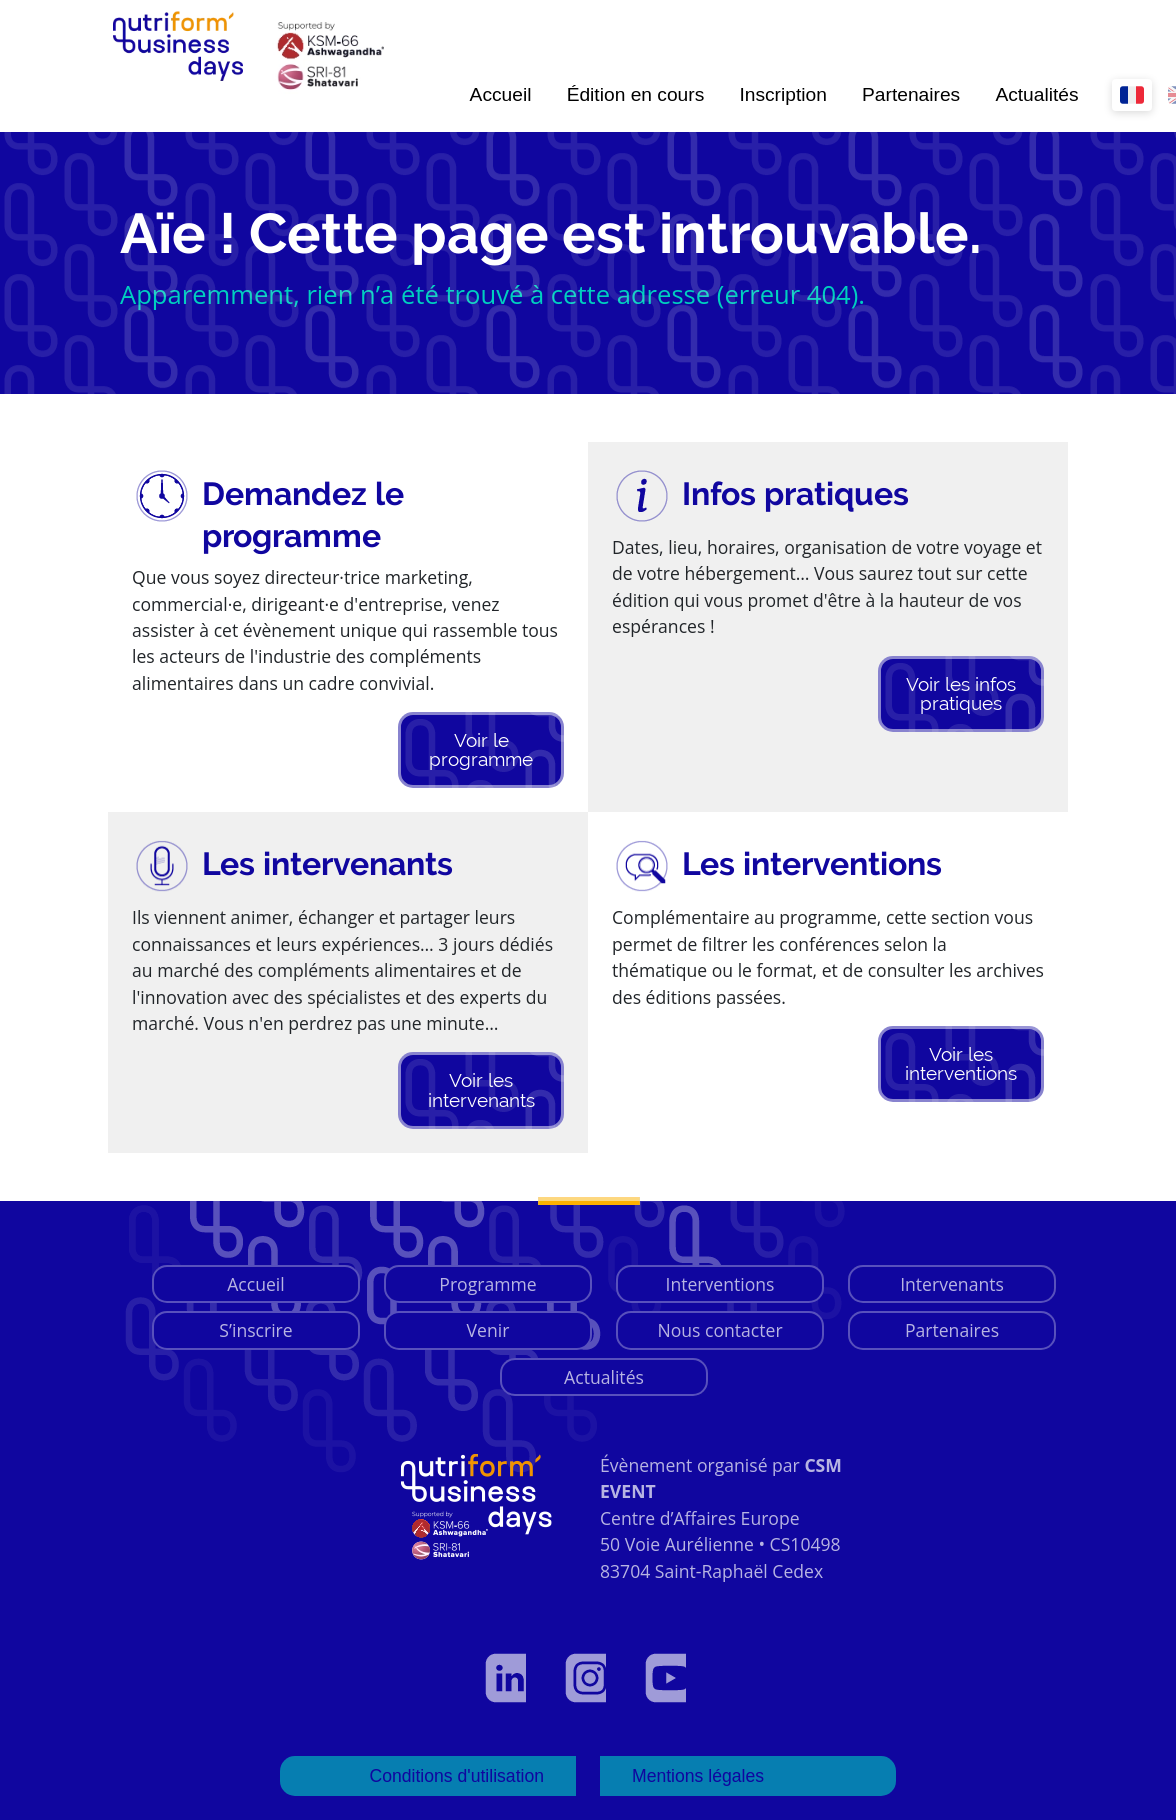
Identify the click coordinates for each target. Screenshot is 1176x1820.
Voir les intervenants (481, 1089)
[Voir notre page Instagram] (588, 1678)
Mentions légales (698, 1776)
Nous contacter (719, 1330)
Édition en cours (636, 94)
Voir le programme (481, 749)
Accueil (501, 94)
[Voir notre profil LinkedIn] (508, 1678)
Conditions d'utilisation (456, 1776)
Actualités (1036, 94)
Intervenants (952, 1284)
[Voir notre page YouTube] (668, 1678)
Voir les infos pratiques (961, 693)
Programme (487, 1284)
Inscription (782, 94)
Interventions (720, 1284)
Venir (488, 1330)
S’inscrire (255, 1330)
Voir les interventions (961, 1063)
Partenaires (911, 94)
